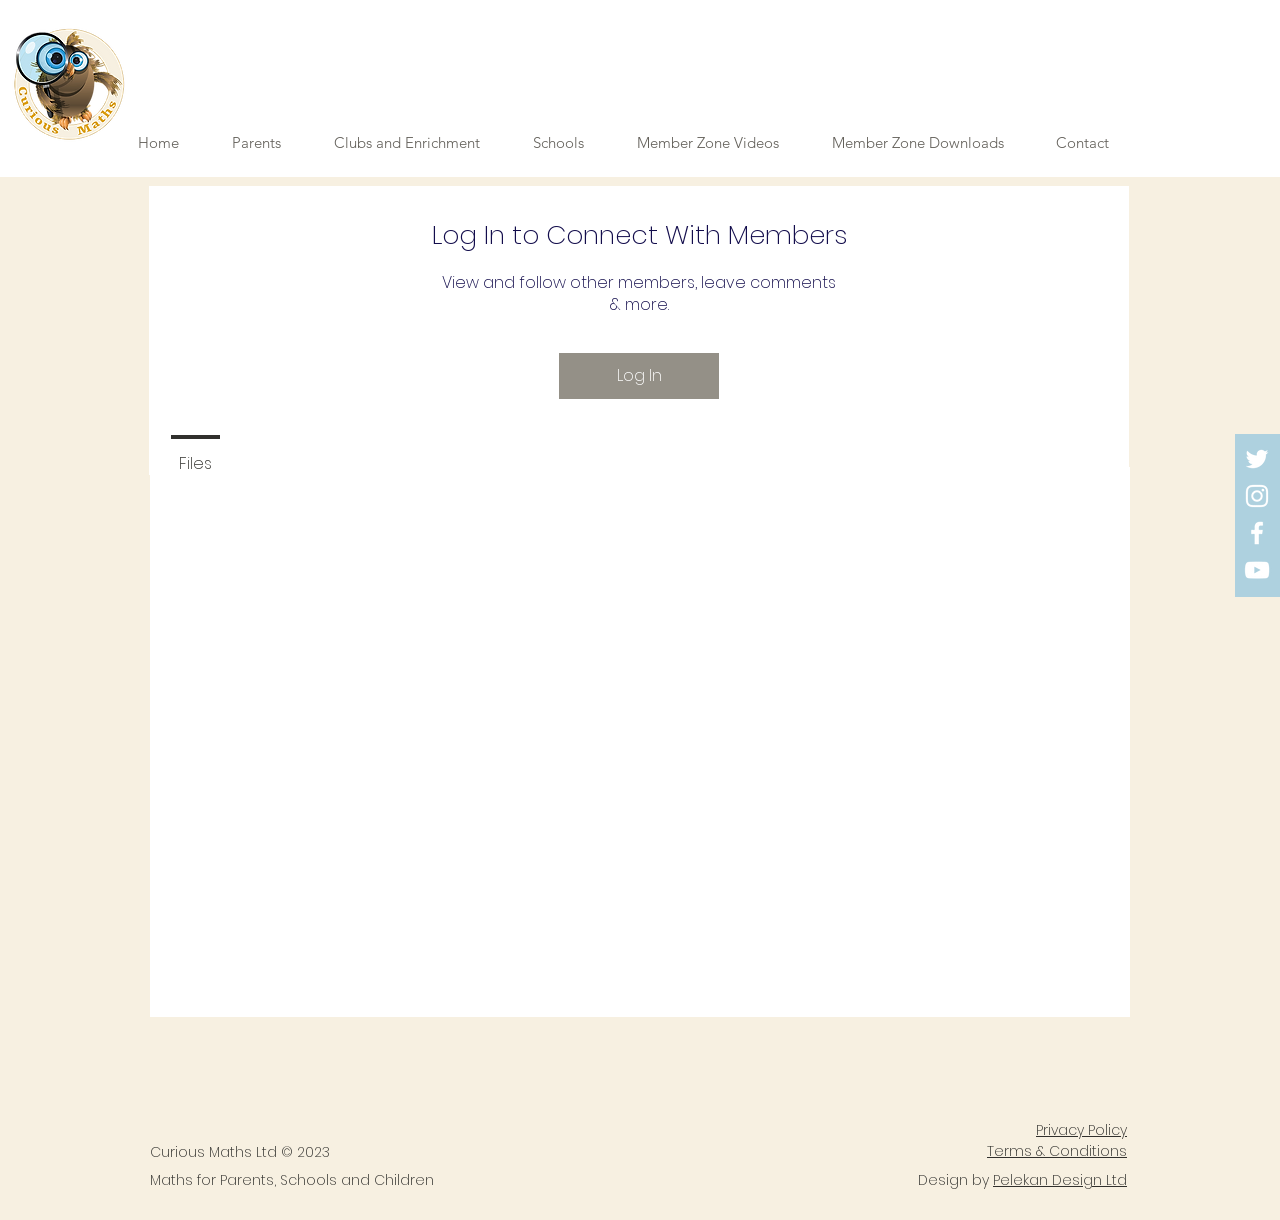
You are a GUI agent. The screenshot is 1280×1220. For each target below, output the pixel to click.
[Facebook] (1257, 533)
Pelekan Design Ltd (1060, 1180)
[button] (719, 143)
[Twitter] (1257, 459)
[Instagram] (1257, 496)
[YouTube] (1257, 570)
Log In (639, 375)
